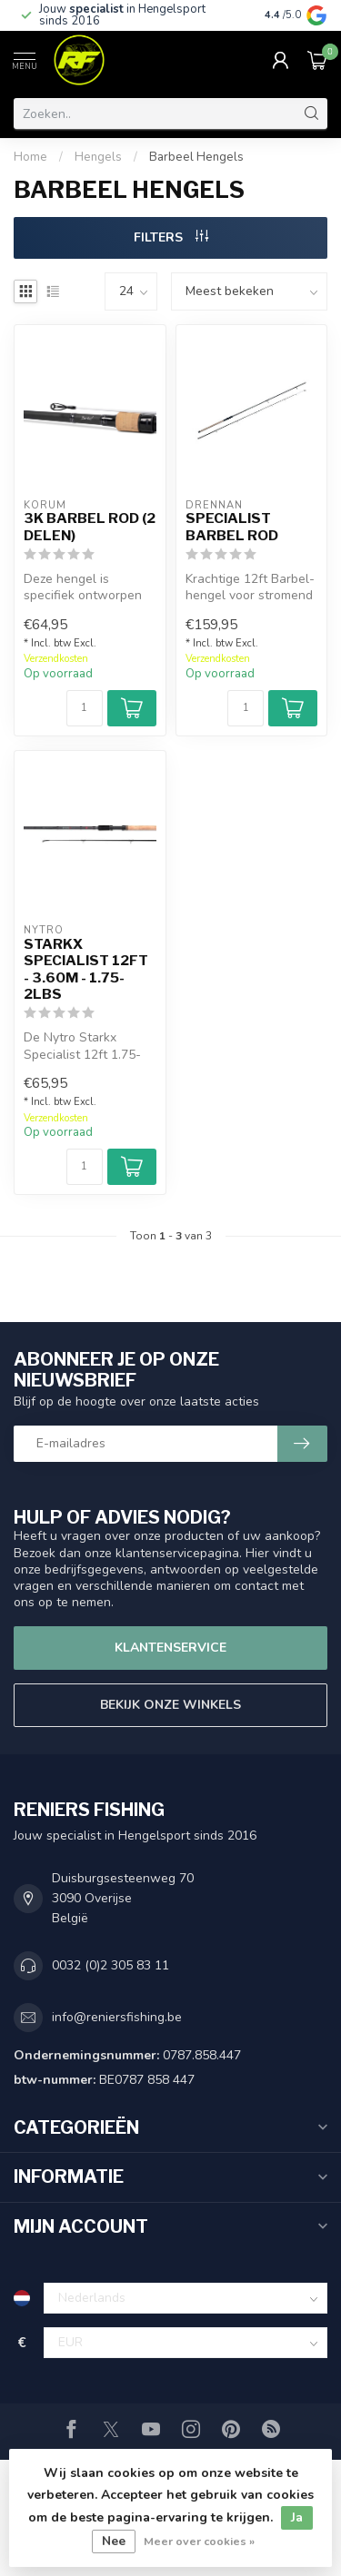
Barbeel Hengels (196, 157)
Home (30, 157)
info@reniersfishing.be (117, 2017)
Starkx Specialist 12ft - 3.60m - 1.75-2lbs (86, 969)
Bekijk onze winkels (170, 1704)
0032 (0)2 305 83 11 (110, 1965)
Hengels (98, 157)
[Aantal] (84, 708)
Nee (113, 2541)
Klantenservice (170, 1647)
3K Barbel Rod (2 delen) (89, 526)
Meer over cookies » (199, 2541)
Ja (297, 2517)
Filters (171, 237)
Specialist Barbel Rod (232, 526)
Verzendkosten (56, 659)
